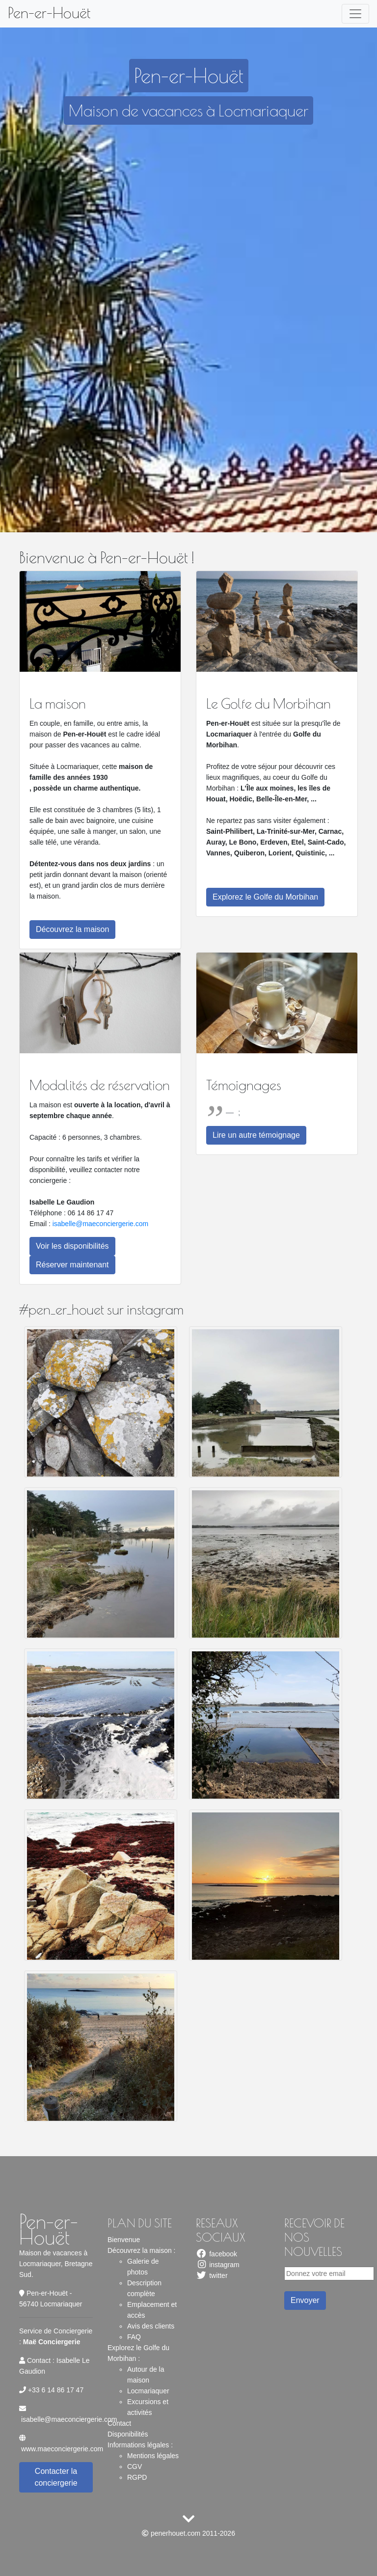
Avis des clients (150, 2326)
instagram (218, 2265)
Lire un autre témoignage (256, 1135)
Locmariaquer (148, 2391)
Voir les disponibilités (72, 1246)
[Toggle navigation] (355, 14)
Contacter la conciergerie (55, 2477)
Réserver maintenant (72, 1265)
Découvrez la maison (72, 929)
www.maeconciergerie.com (62, 2449)
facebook (216, 2254)
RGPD (137, 2477)
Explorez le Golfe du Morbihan (265, 897)
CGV (134, 2466)
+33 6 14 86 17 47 (55, 2390)
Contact (119, 2423)
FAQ (134, 2337)
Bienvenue (124, 2240)
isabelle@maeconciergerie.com (101, 1224)
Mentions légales (153, 2456)
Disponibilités (128, 2434)
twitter (212, 2275)
